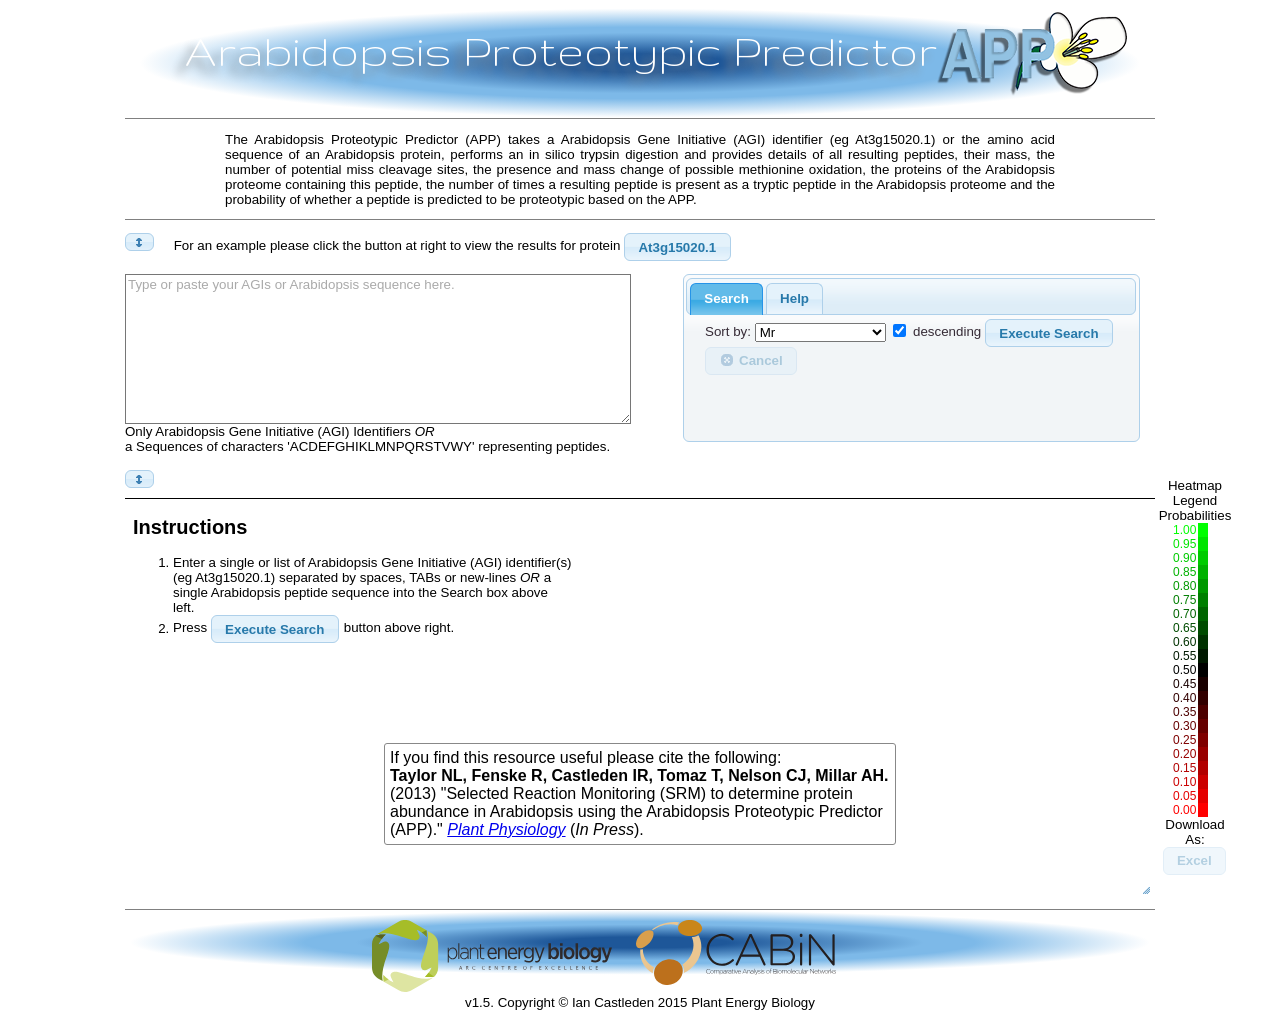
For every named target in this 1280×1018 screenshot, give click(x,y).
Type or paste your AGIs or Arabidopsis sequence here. (378, 349)
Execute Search (1048, 333)
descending (947, 332)
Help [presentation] (794, 298)
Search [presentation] (726, 298)
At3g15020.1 (677, 247)
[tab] (726, 299)
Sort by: (728, 332)
